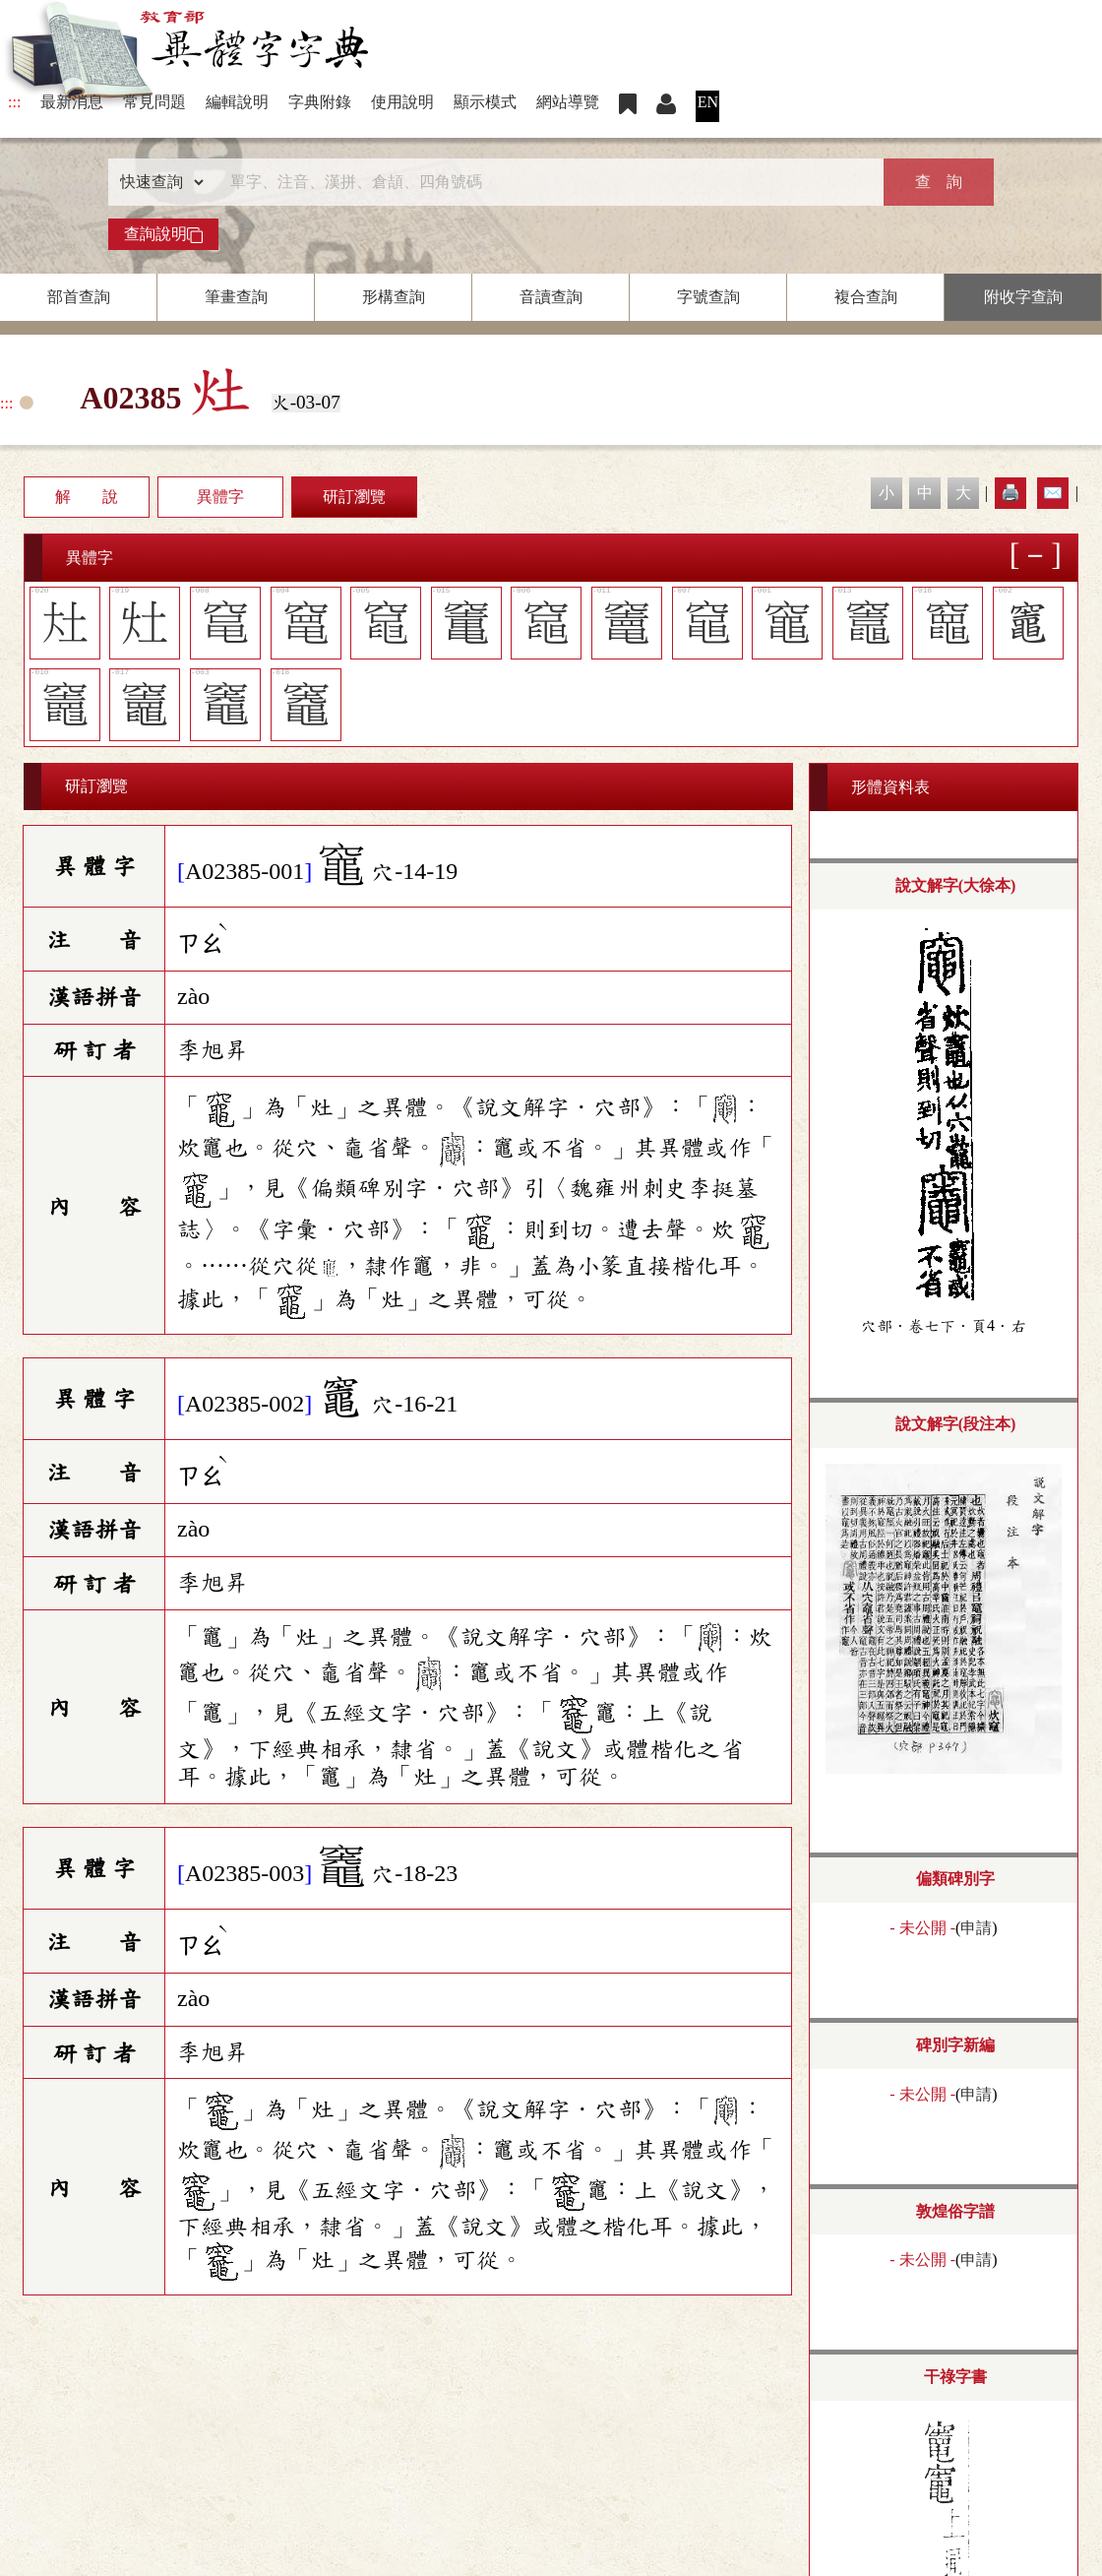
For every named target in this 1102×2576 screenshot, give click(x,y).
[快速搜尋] (544, 182)
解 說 (86, 496)
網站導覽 (567, 102)
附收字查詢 (1023, 296)
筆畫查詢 (236, 296)
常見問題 (154, 102)
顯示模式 (485, 102)
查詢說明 (163, 234)
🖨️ (1010, 492)
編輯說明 (237, 102)
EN (708, 102)
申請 (976, 1927)
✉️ (1053, 492)
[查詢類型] (157, 182)
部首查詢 (78, 296)
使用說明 (402, 102)
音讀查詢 (551, 296)
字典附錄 (319, 102)
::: (14, 102)
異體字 (220, 496)
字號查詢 (708, 296)
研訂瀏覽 (354, 496)
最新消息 (71, 102)
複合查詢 (865, 296)
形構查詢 (393, 296)
